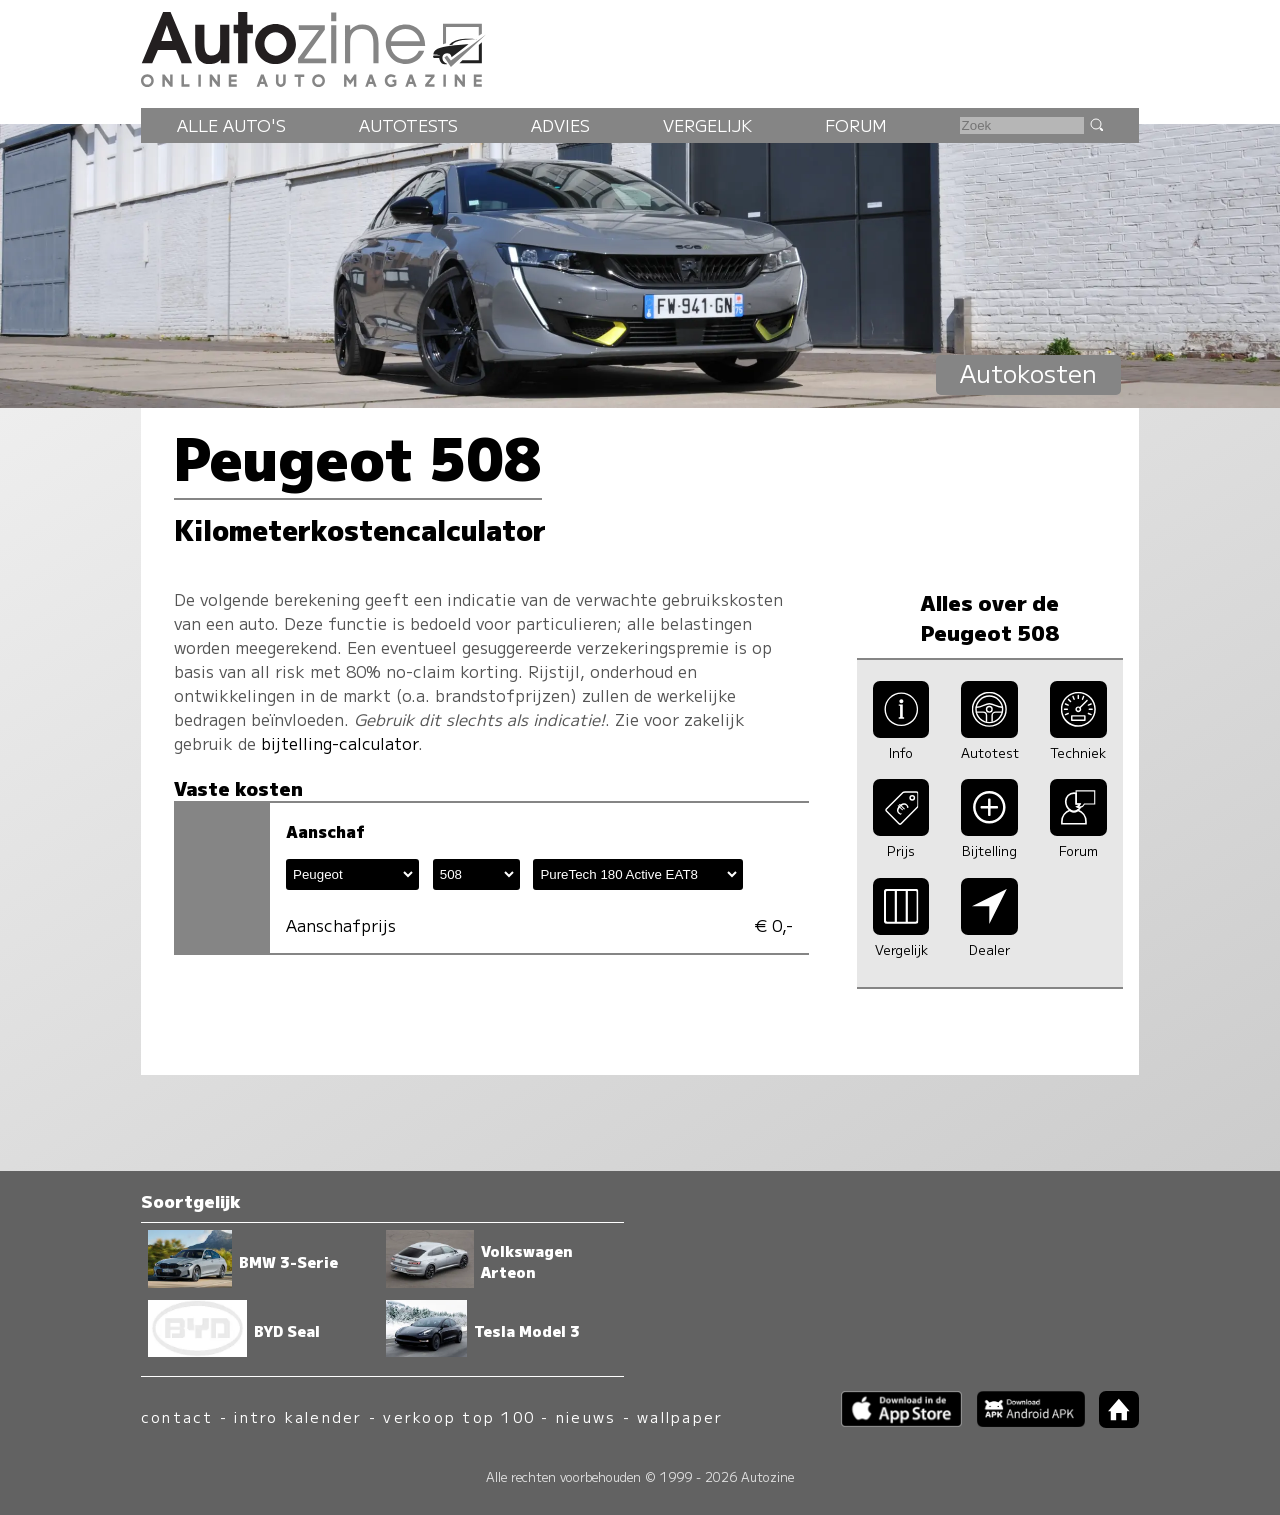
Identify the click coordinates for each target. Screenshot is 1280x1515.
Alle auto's (231, 125)
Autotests (408, 125)
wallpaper (680, 1416)
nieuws (586, 1416)
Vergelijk (707, 125)
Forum (856, 125)
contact (177, 1416)
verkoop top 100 (459, 1416)
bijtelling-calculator (339, 743)
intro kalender (298, 1416)
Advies (560, 125)
